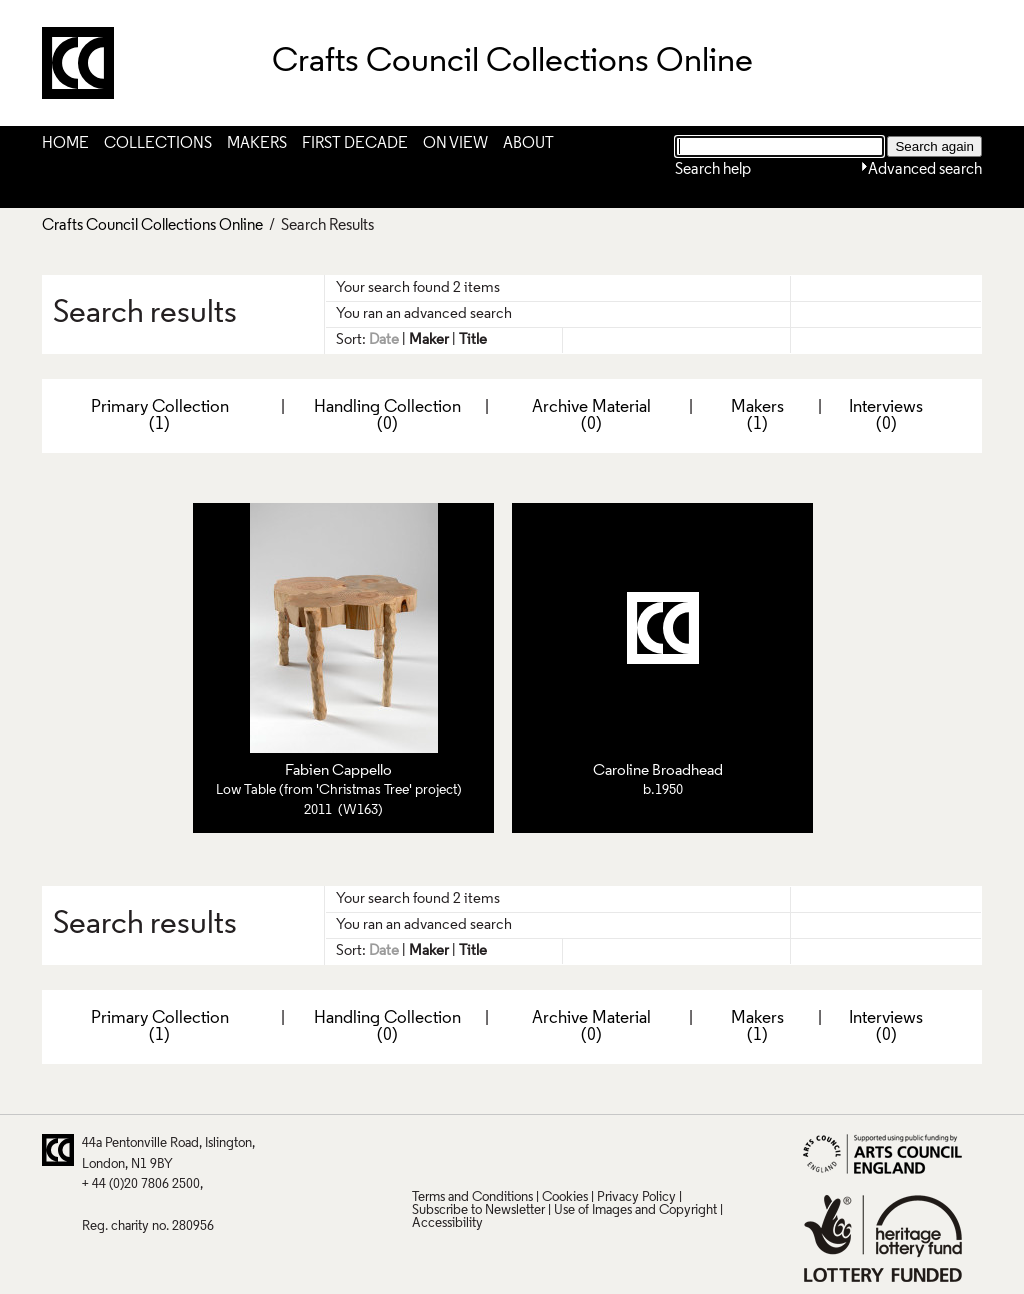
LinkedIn (543, 1150)
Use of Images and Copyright (635, 1210)
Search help (713, 170)
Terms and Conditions (472, 1197)
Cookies (565, 1197)
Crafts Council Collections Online (152, 226)
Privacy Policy (636, 1197)
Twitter (426, 1150)
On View (455, 144)
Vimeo (582, 1150)
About (528, 144)
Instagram (621, 1150)
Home (65, 144)
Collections (158, 144)
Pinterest (465, 1150)
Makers (257, 144)
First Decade (355, 144)
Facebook (504, 1150)
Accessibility (447, 1223)
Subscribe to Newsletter (478, 1210)
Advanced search (925, 170)
